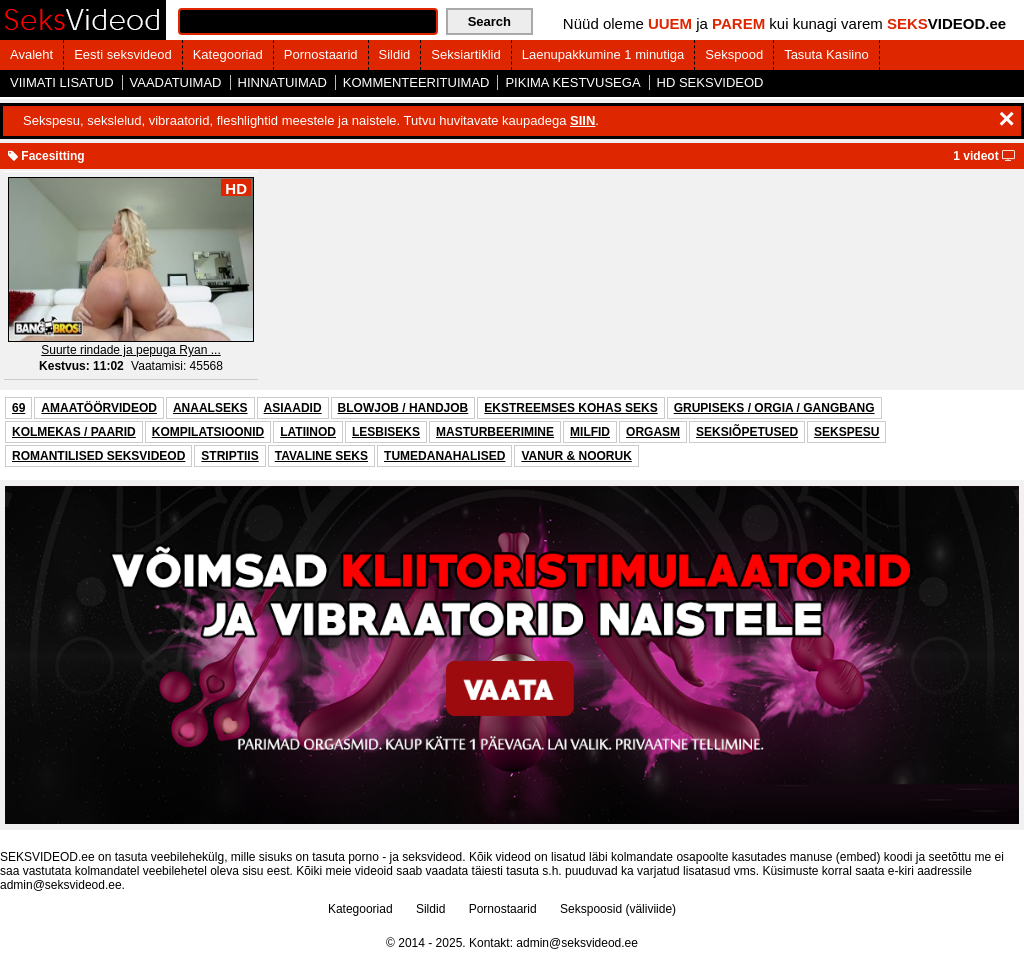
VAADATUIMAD (176, 82)
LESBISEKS (386, 432)
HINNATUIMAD (282, 82)
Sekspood (734, 54)
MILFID (590, 432)
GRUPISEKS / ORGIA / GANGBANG (774, 408)
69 (18, 408)
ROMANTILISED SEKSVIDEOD (98, 456)
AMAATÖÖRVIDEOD (99, 408)
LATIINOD (308, 432)
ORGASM (653, 432)
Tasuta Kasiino (826, 54)
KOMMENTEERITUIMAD (416, 82)
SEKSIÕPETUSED (747, 432)
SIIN (582, 120)
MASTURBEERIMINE (495, 432)
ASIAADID (293, 408)
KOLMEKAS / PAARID (74, 432)
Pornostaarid (321, 54)
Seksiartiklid (465, 54)
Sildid (395, 54)
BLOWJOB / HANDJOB (403, 408)
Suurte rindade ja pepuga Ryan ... (130, 350)
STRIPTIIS (229, 456)
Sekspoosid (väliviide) (618, 909)
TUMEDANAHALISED (444, 456)
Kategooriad (228, 54)
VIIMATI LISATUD (62, 82)
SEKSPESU (846, 432)
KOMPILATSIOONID (208, 432)
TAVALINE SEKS (321, 456)
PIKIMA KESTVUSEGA (572, 82)
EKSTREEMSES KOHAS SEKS (570, 408)
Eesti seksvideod (123, 54)
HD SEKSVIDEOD (710, 82)
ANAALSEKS (210, 408)
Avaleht (31, 54)
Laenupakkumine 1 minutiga (603, 54)
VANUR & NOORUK (576, 456)
